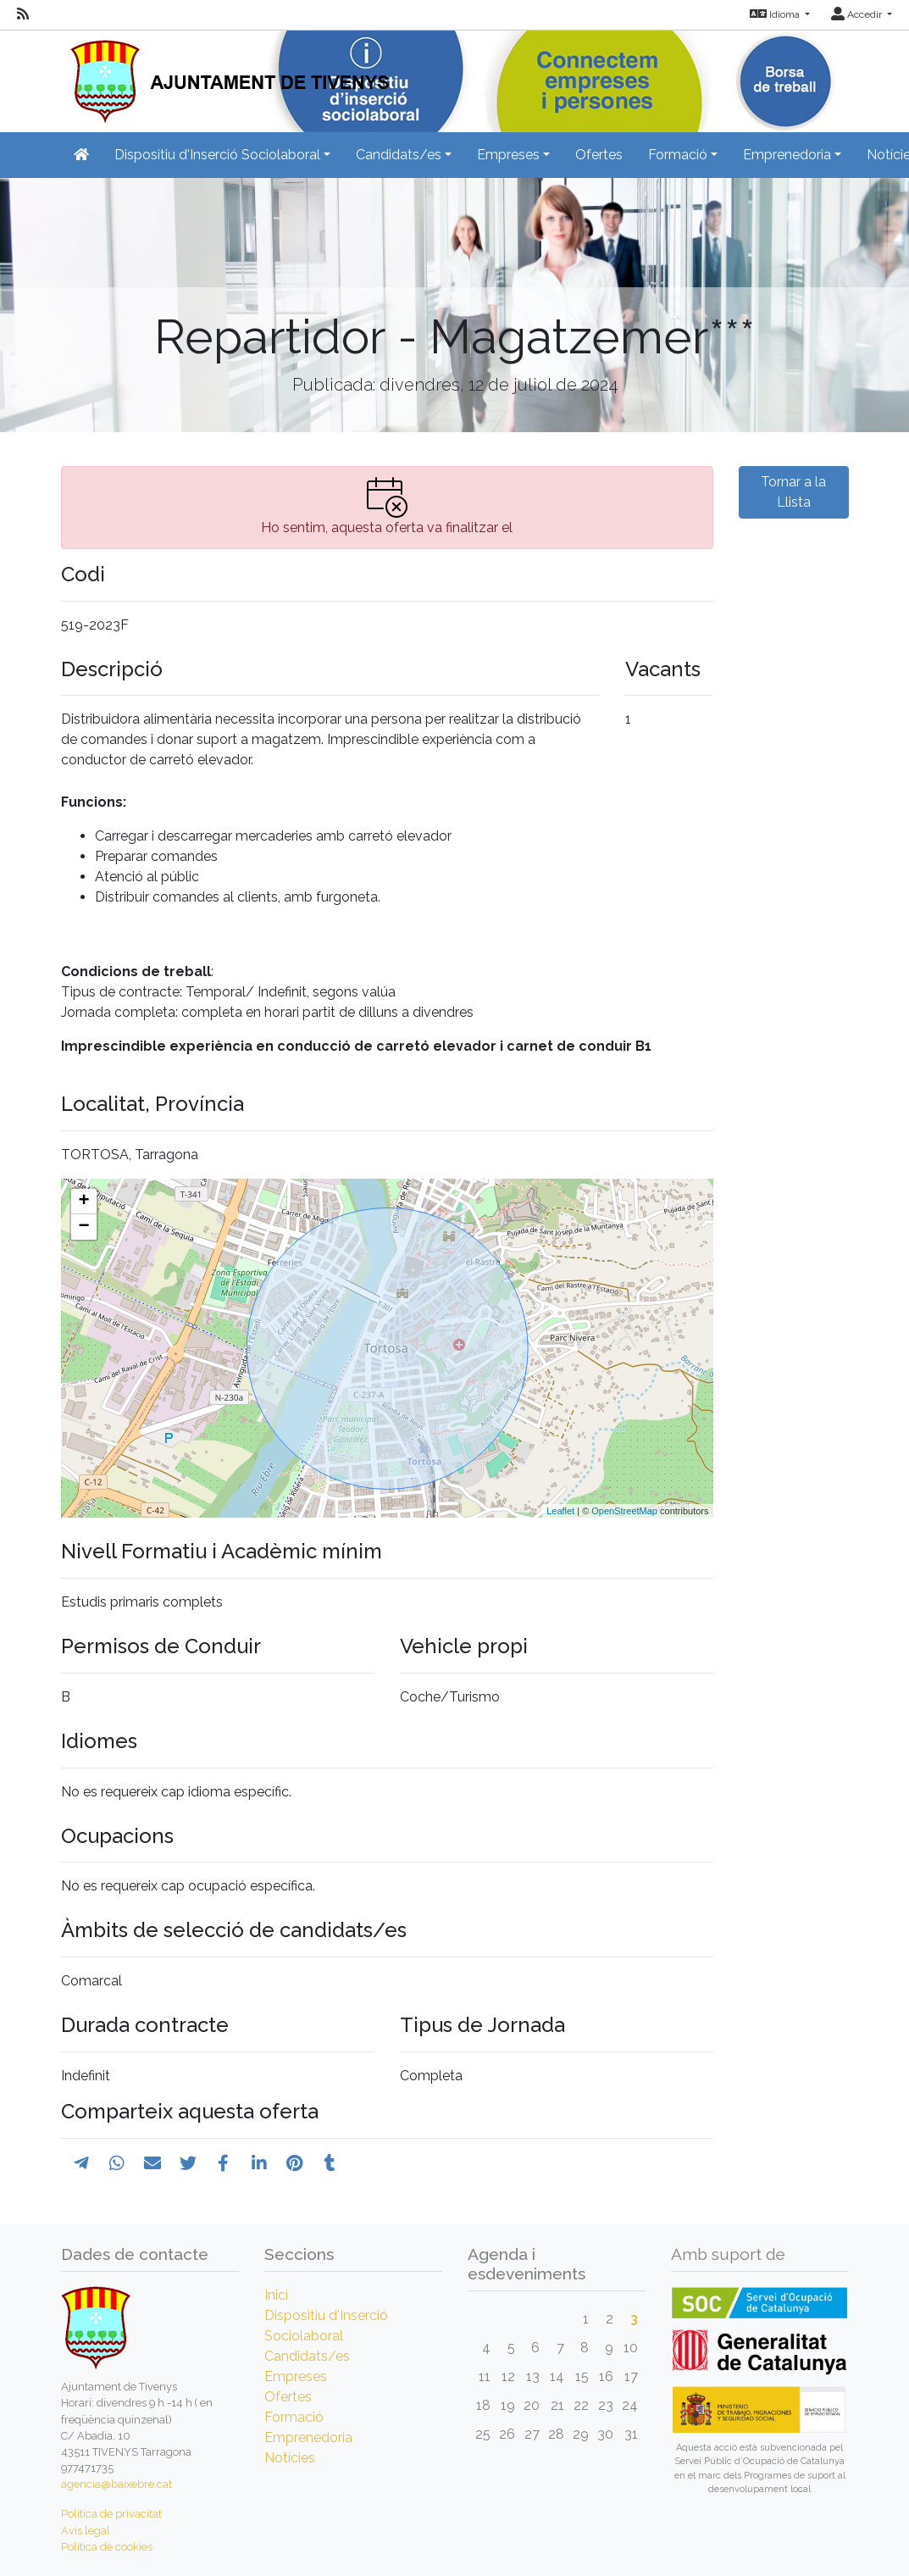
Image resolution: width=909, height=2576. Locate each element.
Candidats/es (307, 2356)
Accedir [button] (857, 14)
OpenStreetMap (624, 1511)
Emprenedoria (308, 2437)
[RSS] (23, 14)
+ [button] (83, 1201)
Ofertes (599, 155)
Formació (294, 2417)
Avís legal (85, 2530)
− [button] (83, 1227)
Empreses (295, 2376)
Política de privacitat (111, 2513)
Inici (276, 2295)
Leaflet (560, 1511)
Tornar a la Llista (793, 492)
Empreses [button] (508, 155)
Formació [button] (677, 155)
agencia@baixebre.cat (116, 2484)
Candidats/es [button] (398, 155)
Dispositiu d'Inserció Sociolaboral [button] (217, 155)
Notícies (289, 2458)
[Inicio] (225, 76)
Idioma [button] (776, 14)
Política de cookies (106, 2546)
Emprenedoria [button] (787, 155)
